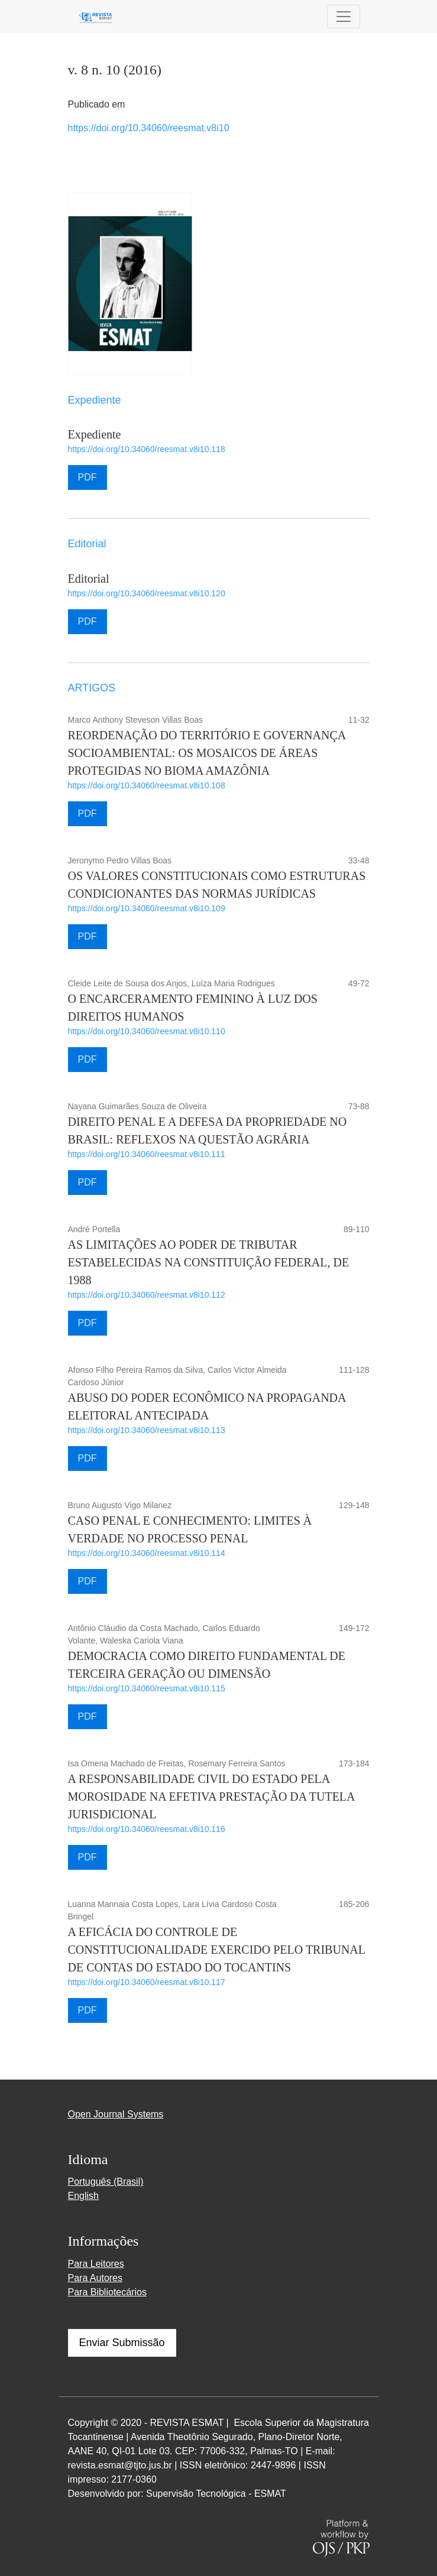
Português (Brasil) (106, 2182)
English (83, 2196)
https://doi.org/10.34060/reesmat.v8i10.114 (146, 1553)
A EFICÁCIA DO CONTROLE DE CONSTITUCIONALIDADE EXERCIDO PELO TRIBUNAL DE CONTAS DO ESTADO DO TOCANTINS (216, 1949)
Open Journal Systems (116, 2114)
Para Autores (95, 2278)
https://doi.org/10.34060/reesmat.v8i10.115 (146, 1688)
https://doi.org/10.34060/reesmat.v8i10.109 (146, 908)
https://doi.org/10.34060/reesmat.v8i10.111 (146, 1154)
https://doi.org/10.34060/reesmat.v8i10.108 (146, 785)
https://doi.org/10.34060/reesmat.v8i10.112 (146, 1295)
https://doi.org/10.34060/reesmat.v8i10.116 (146, 1829)
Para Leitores (96, 2264)
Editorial (88, 578)
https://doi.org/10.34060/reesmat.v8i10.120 (146, 593)
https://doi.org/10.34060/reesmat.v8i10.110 (146, 1031)
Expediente (94, 434)
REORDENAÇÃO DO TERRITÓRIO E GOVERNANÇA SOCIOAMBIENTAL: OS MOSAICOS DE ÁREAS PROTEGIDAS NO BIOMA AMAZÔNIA (207, 753)
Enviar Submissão (122, 2342)
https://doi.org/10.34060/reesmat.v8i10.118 (146, 449)
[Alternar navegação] (343, 16)
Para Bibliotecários (107, 2292)
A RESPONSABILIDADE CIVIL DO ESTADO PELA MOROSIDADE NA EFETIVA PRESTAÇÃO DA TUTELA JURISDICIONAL (211, 1796)
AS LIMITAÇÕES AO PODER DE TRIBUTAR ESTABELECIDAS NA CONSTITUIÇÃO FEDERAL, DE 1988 (208, 1262)
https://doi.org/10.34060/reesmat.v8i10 (148, 128)
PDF (87, 477)
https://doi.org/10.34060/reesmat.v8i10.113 (146, 1430)
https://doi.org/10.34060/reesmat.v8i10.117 (146, 1982)
